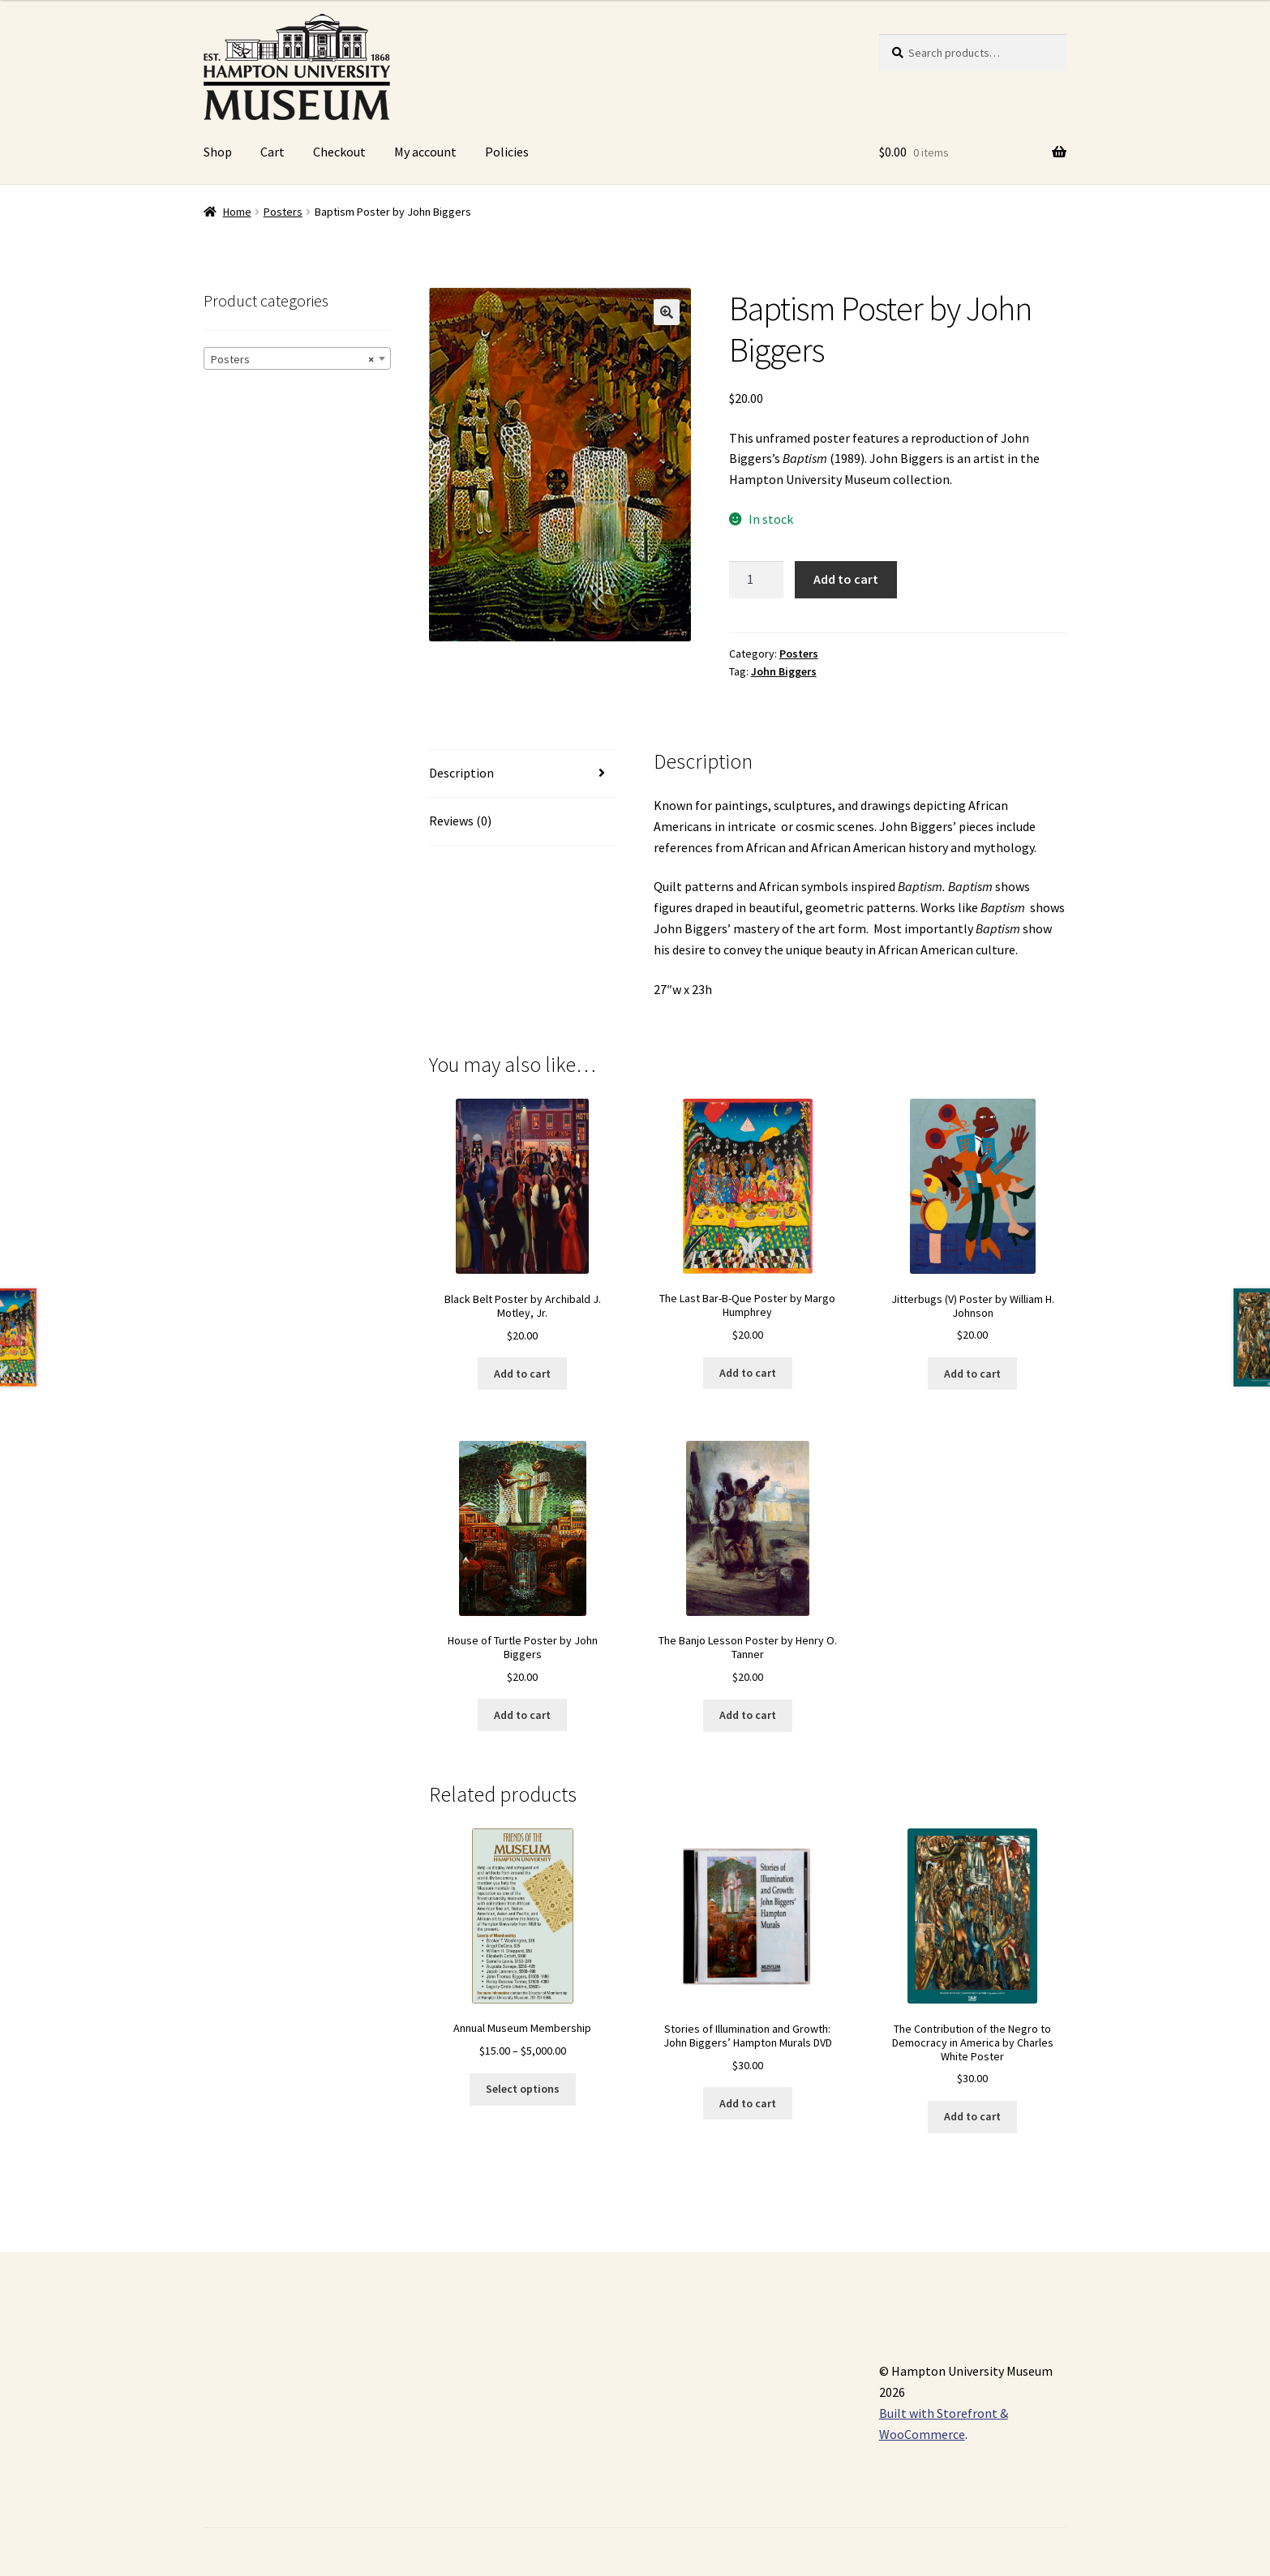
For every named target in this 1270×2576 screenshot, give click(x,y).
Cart (272, 152)
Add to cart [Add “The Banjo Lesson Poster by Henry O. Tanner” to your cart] (747, 1715)
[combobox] (297, 358)
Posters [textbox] (292, 359)
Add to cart (845, 579)
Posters (283, 211)
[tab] (522, 774)
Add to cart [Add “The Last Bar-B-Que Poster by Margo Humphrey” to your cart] (747, 1372)
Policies (507, 152)
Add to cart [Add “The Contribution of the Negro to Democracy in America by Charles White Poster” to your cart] (972, 2116)
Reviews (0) (460, 820)
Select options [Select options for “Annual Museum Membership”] (523, 2088)
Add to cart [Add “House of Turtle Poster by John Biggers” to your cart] (522, 1715)
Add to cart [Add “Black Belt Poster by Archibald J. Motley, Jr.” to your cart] (522, 1373)
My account (425, 152)
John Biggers (784, 671)
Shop (218, 152)
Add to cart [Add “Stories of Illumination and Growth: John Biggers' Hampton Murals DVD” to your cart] (747, 2103)
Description (461, 773)
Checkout (339, 152)
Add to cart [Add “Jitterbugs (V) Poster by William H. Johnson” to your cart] (972, 1373)
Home (237, 211)
